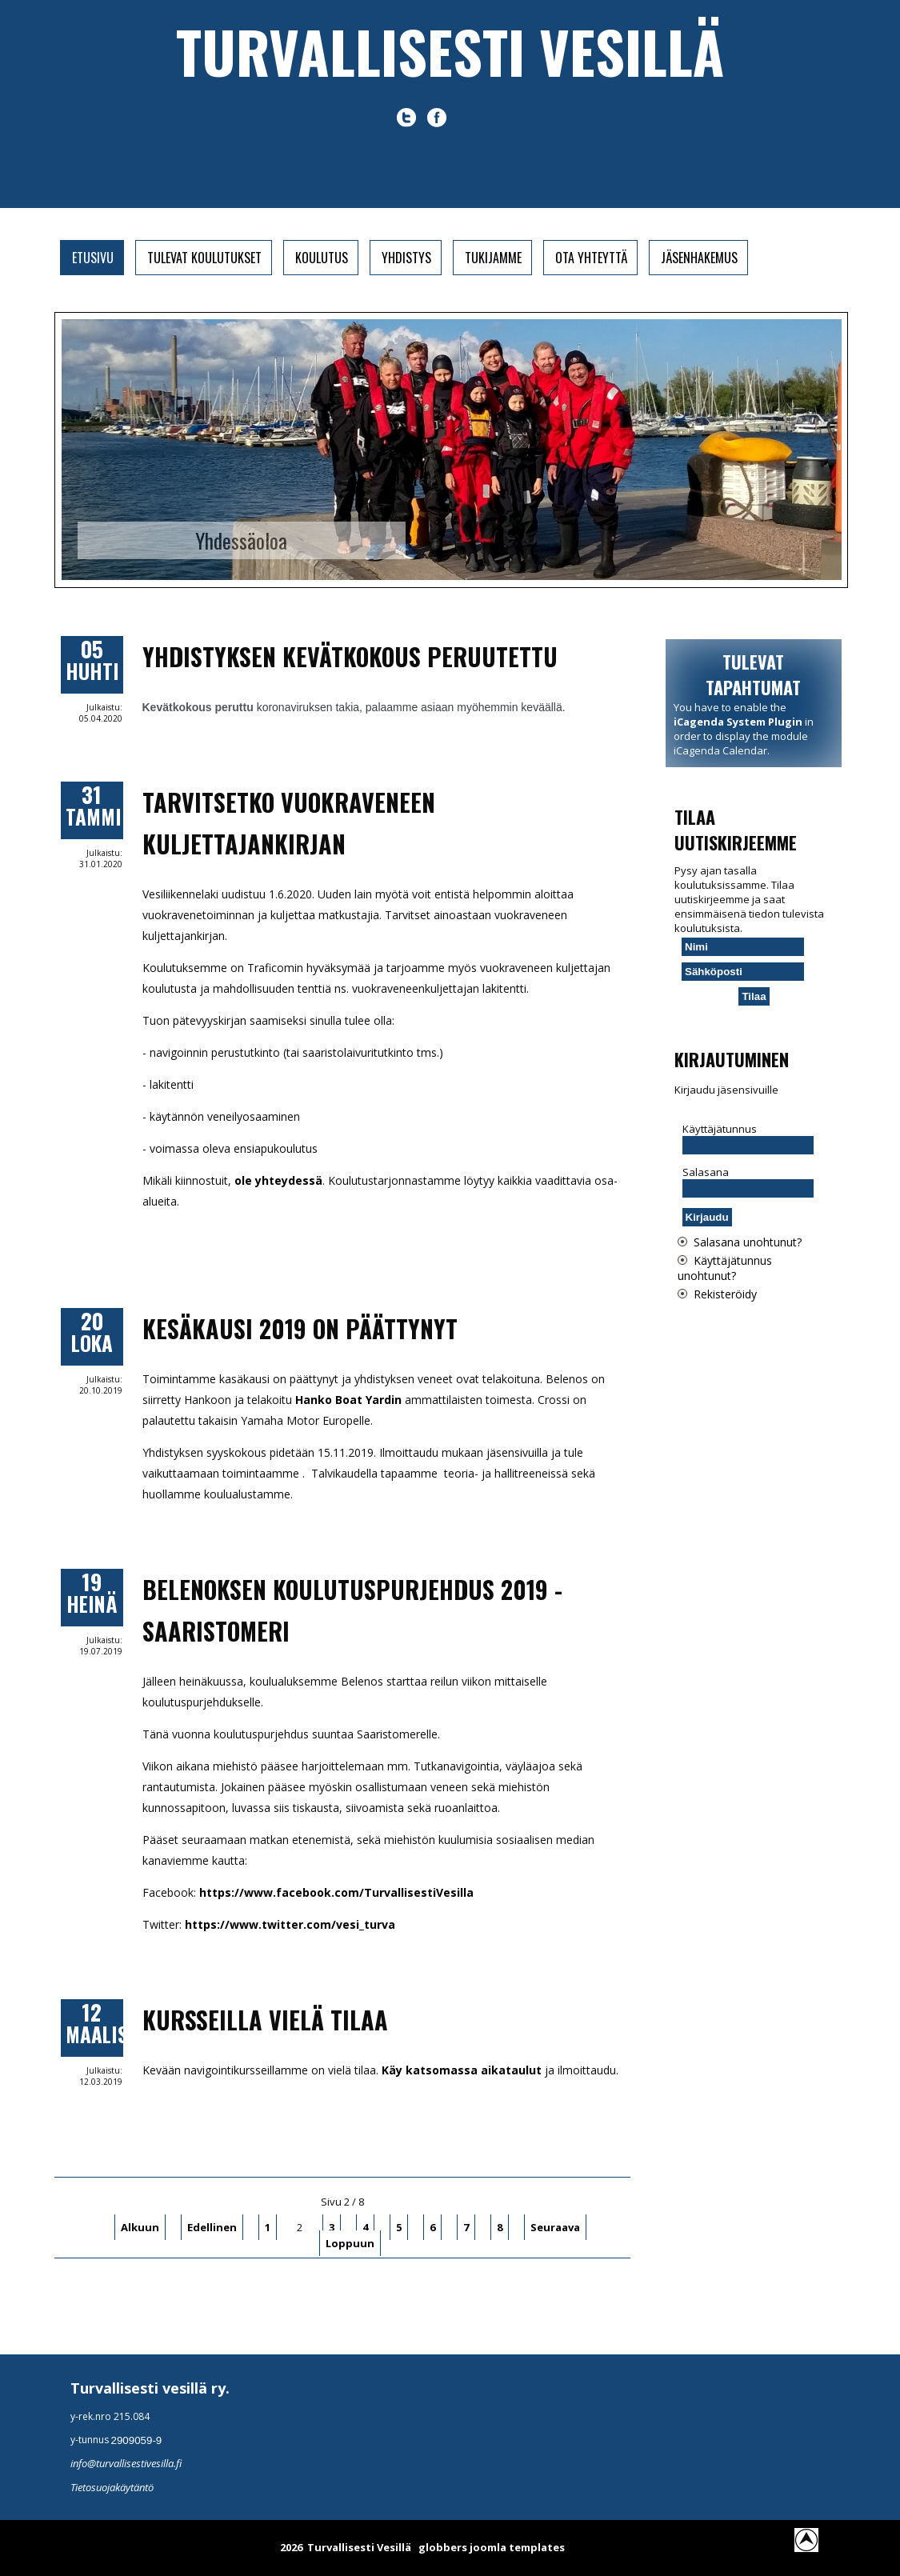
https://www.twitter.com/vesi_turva (290, 1924)
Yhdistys (406, 257)
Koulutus (321, 257)
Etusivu (93, 257)
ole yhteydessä (278, 1180)
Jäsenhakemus (699, 257)
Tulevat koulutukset (204, 257)
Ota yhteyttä (591, 257)
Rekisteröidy (725, 1294)
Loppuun (350, 2243)
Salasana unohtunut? (748, 1242)
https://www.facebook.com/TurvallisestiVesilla (336, 1892)
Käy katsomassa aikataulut (462, 2070)
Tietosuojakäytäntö (112, 2487)
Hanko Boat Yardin (348, 1399)
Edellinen (212, 2227)
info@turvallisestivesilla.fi (126, 2463)
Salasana (705, 1172)
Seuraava (555, 2227)
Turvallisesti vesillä (450, 51)
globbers (442, 2547)
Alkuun (140, 2227)
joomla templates (517, 2547)
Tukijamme (493, 257)
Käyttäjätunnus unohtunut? (725, 1268)
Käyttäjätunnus (719, 1129)
